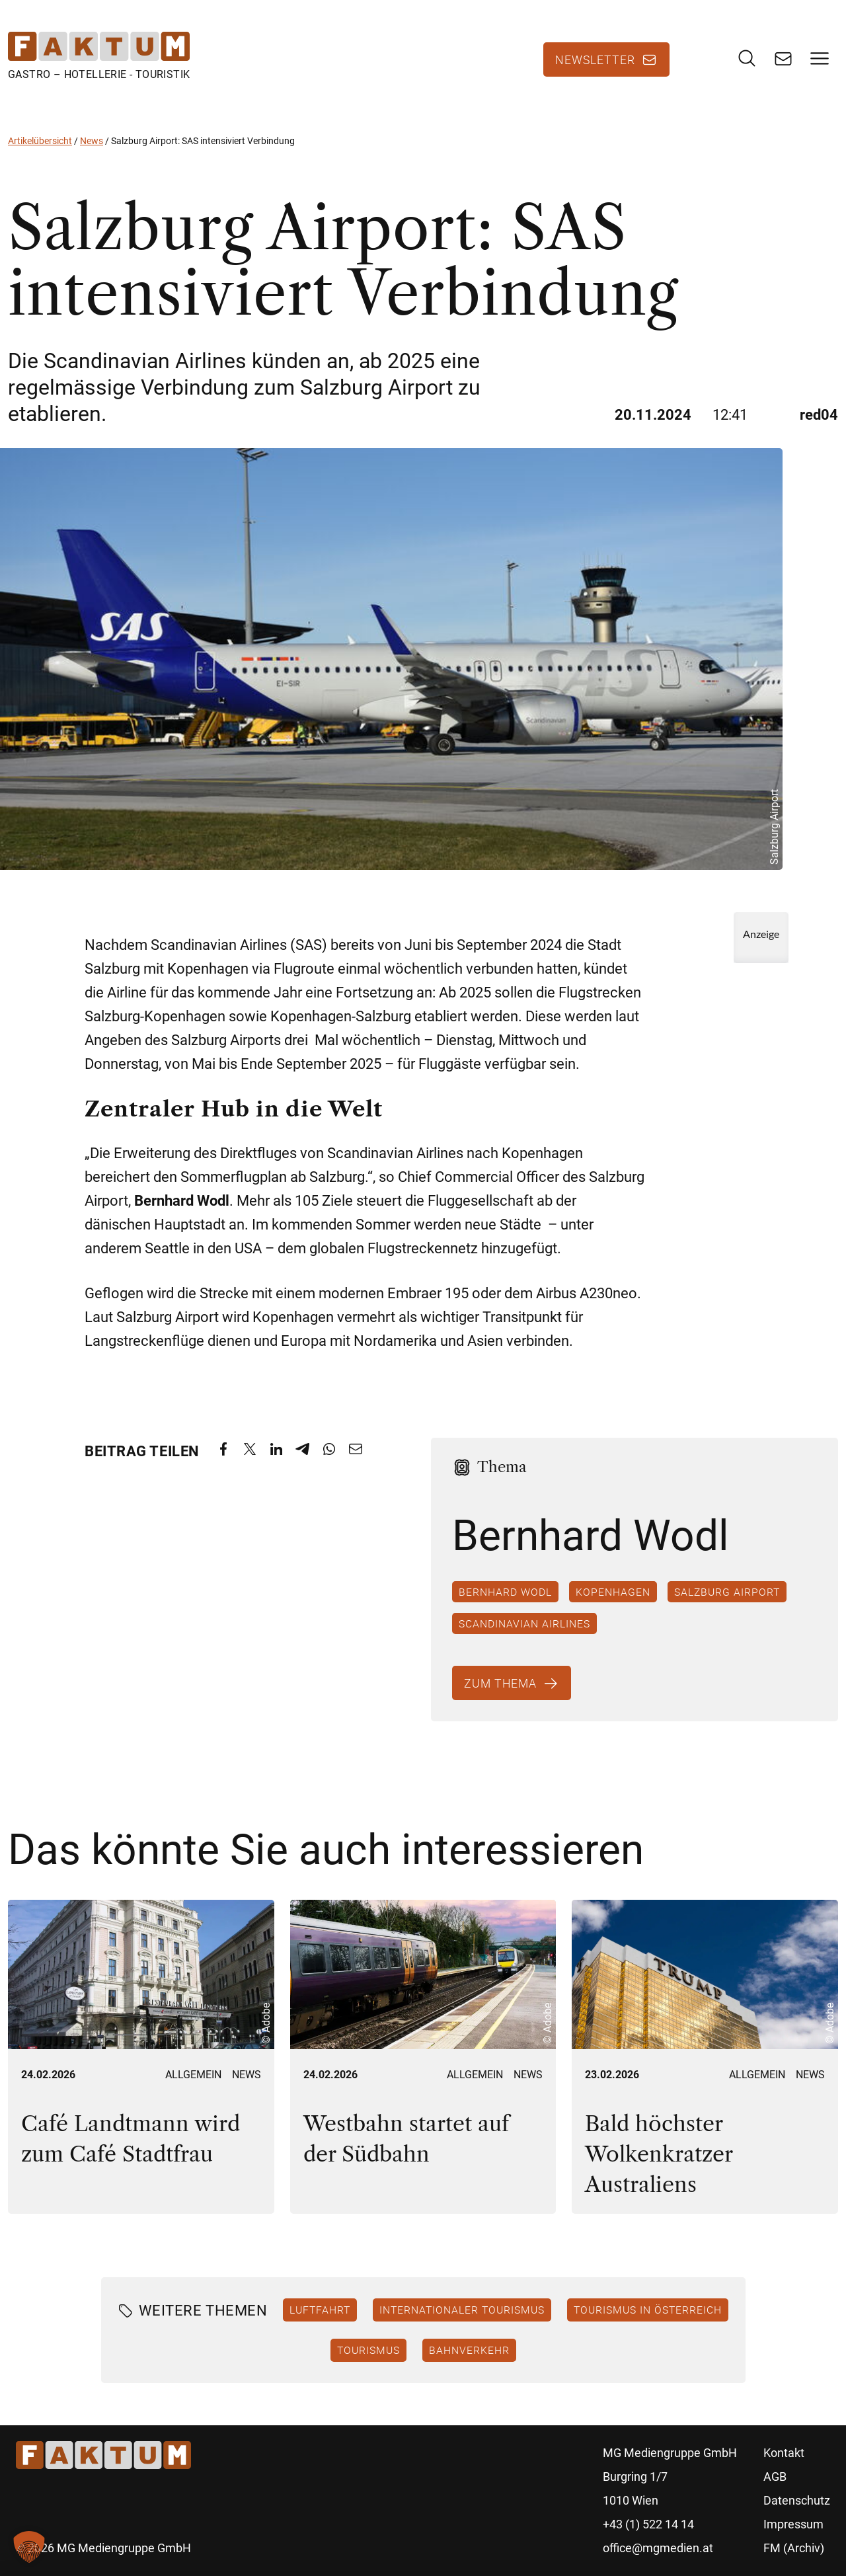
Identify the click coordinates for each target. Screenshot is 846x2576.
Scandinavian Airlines (524, 1623)
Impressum (793, 2524)
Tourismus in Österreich (648, 2309)
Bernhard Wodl (505, 1591)
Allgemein (193, 2074)
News (91, 141)
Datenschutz (796, 2500)
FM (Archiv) (793, 2548)
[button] (29, 2547)
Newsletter (595, 59)
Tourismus (368, 2350)
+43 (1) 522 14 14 (648, 2524)
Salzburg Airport (727, 1591)
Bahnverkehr (469, 2350)
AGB (775, 2476)
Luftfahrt (319, 2309)
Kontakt (783, 2453)
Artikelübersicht (40, 141)
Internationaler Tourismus (462, 2309)
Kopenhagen (613, 1591)
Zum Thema (500, 1683)
